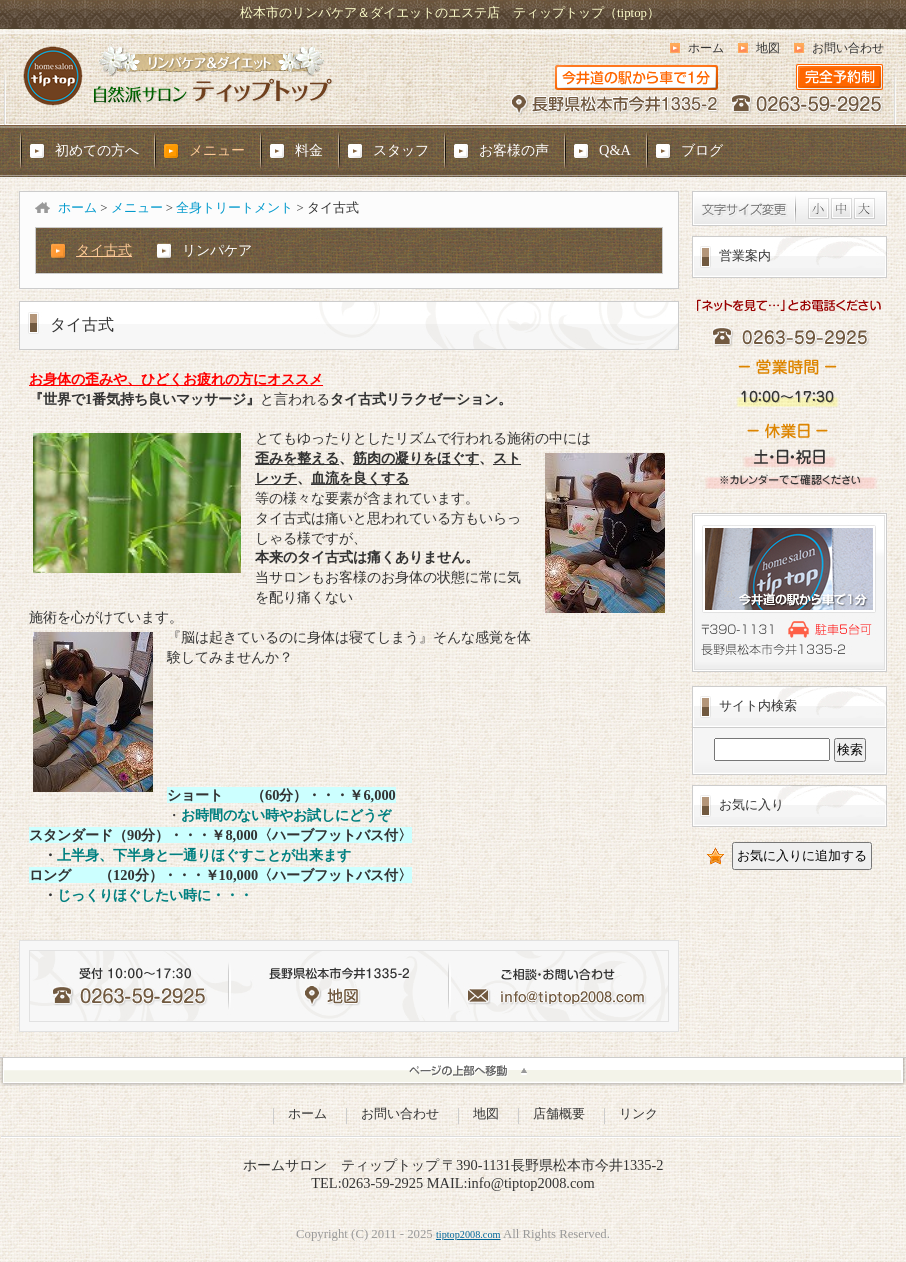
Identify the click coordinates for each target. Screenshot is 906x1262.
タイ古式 (104, 250)
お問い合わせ (848, 48)
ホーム (706, 48)
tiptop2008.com (468, 1234)
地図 (768, 48)
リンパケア (217, 250)
